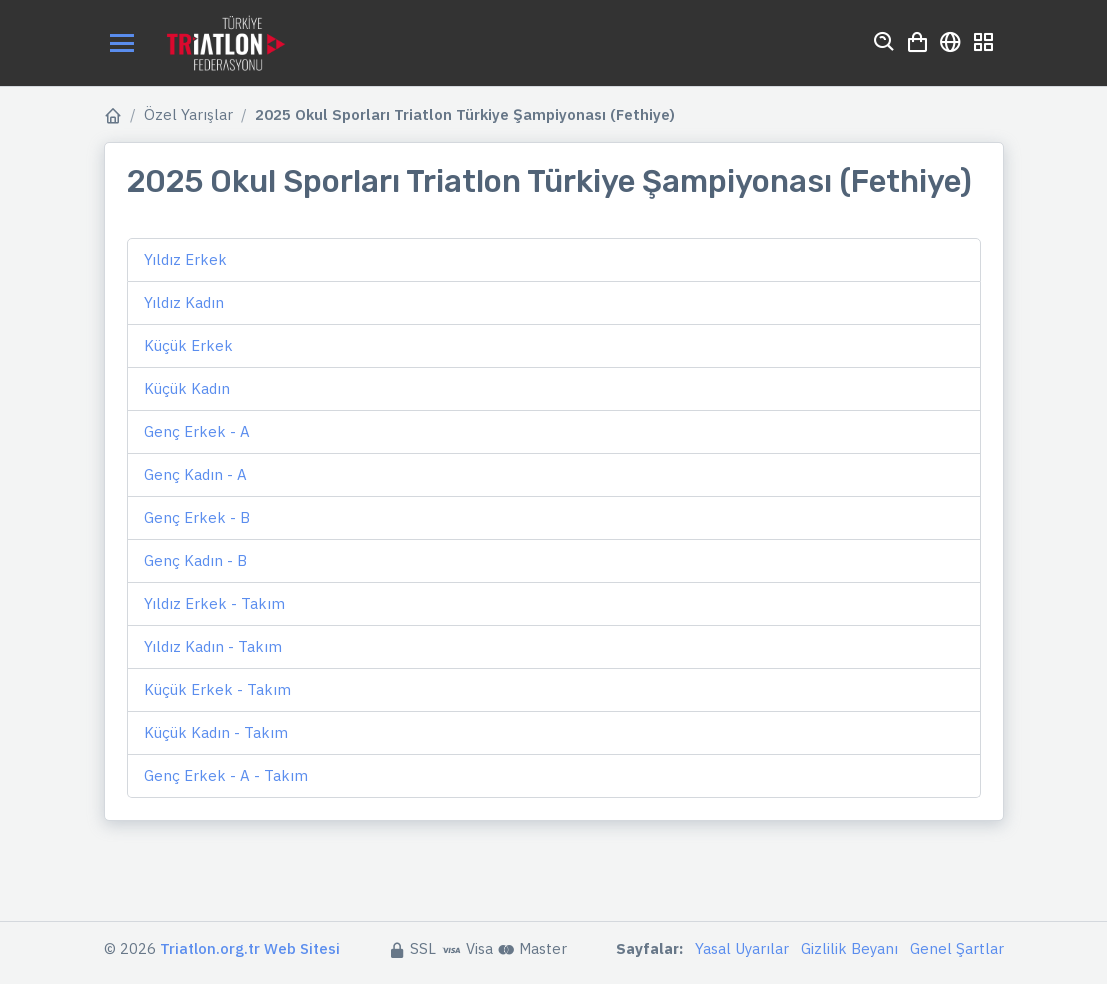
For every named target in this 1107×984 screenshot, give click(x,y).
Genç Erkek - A (197, 431)
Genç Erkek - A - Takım (226, 775)
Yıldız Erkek (185, 259)
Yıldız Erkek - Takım (214, 603)
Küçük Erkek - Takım (217, 689)
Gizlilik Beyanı (849, 948)
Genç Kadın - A (195, 474)
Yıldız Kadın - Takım (213, 646)
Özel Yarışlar (188, 114)
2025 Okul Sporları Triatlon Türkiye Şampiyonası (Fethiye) (465, 114)
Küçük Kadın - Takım (216, 732)
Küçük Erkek (188, 345)
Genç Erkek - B (197, 517)
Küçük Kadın (187, 388)
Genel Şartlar (957, 948)
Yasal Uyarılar (742, 948)
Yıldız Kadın (184, 302)
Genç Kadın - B (195, 560)
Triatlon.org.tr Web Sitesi (250, 948)
